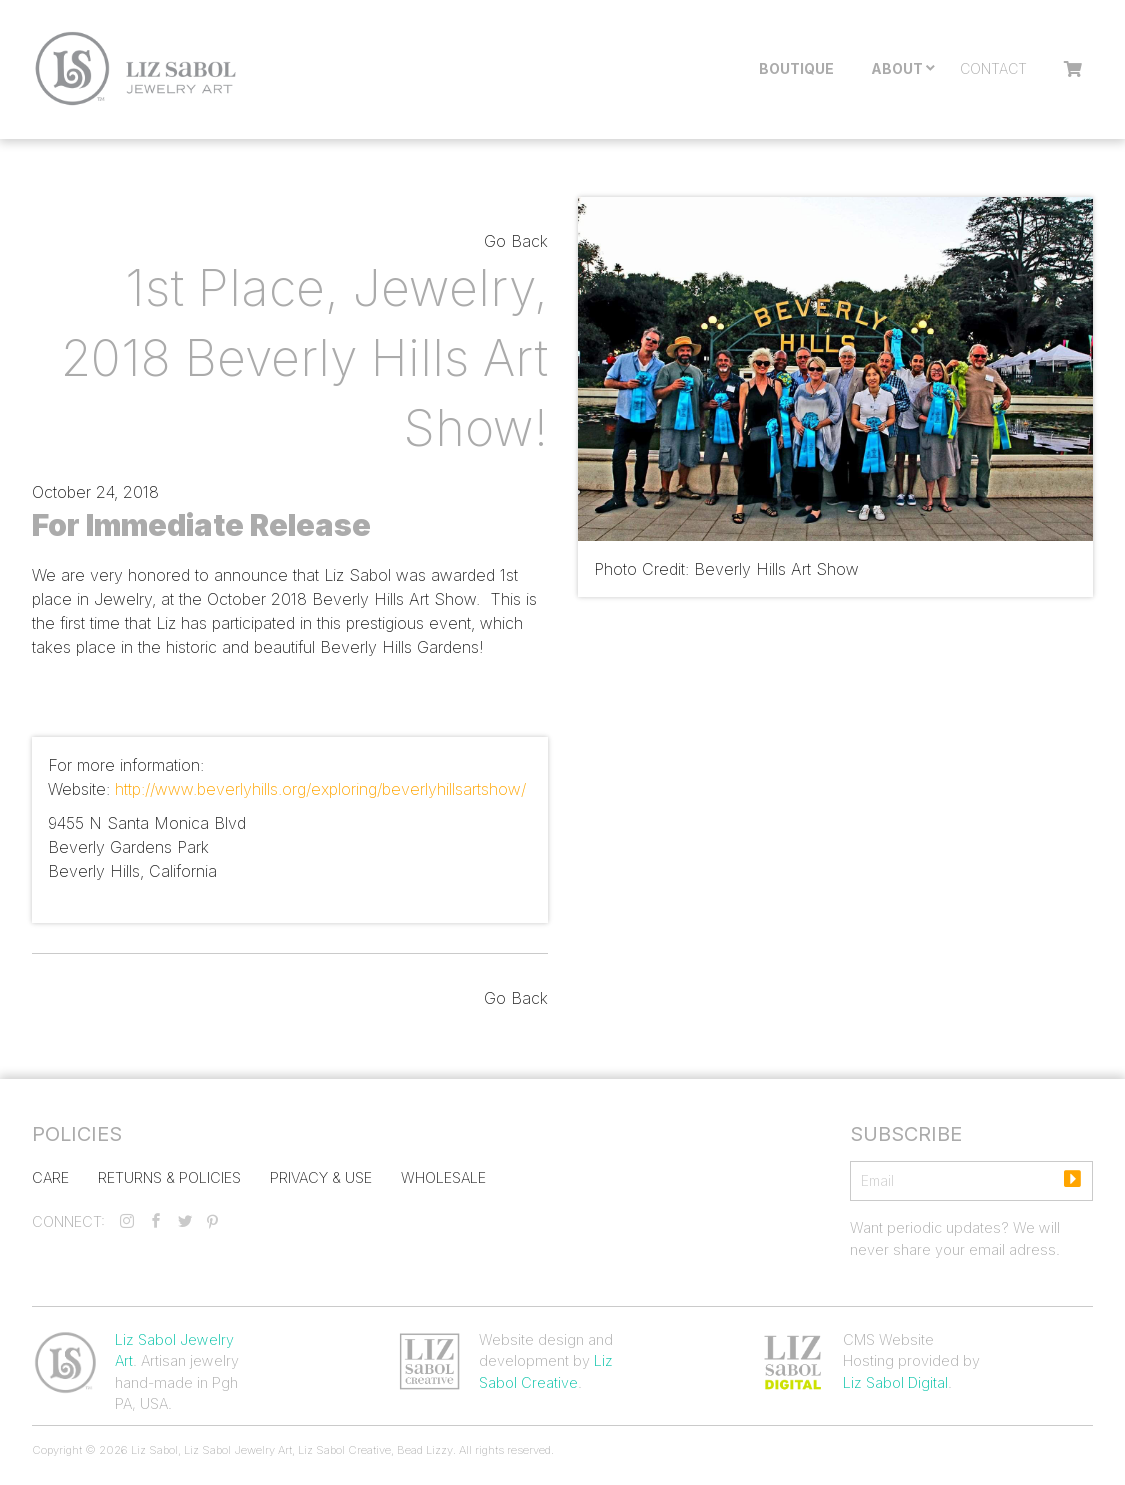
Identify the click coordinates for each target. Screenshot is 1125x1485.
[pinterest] (212, 1221)
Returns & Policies (169, 1177)
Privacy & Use (321, 1177)
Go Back (516, 241)
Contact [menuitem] (993, 68)
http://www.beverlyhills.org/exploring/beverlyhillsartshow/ (320, 789)
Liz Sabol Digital (895, 1382)
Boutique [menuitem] (796, 68)
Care (50, 1177)
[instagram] (127, 1221)
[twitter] (185, 1221)
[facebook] (156, 1221)
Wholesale (443, 1177)
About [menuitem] (897, 68)
